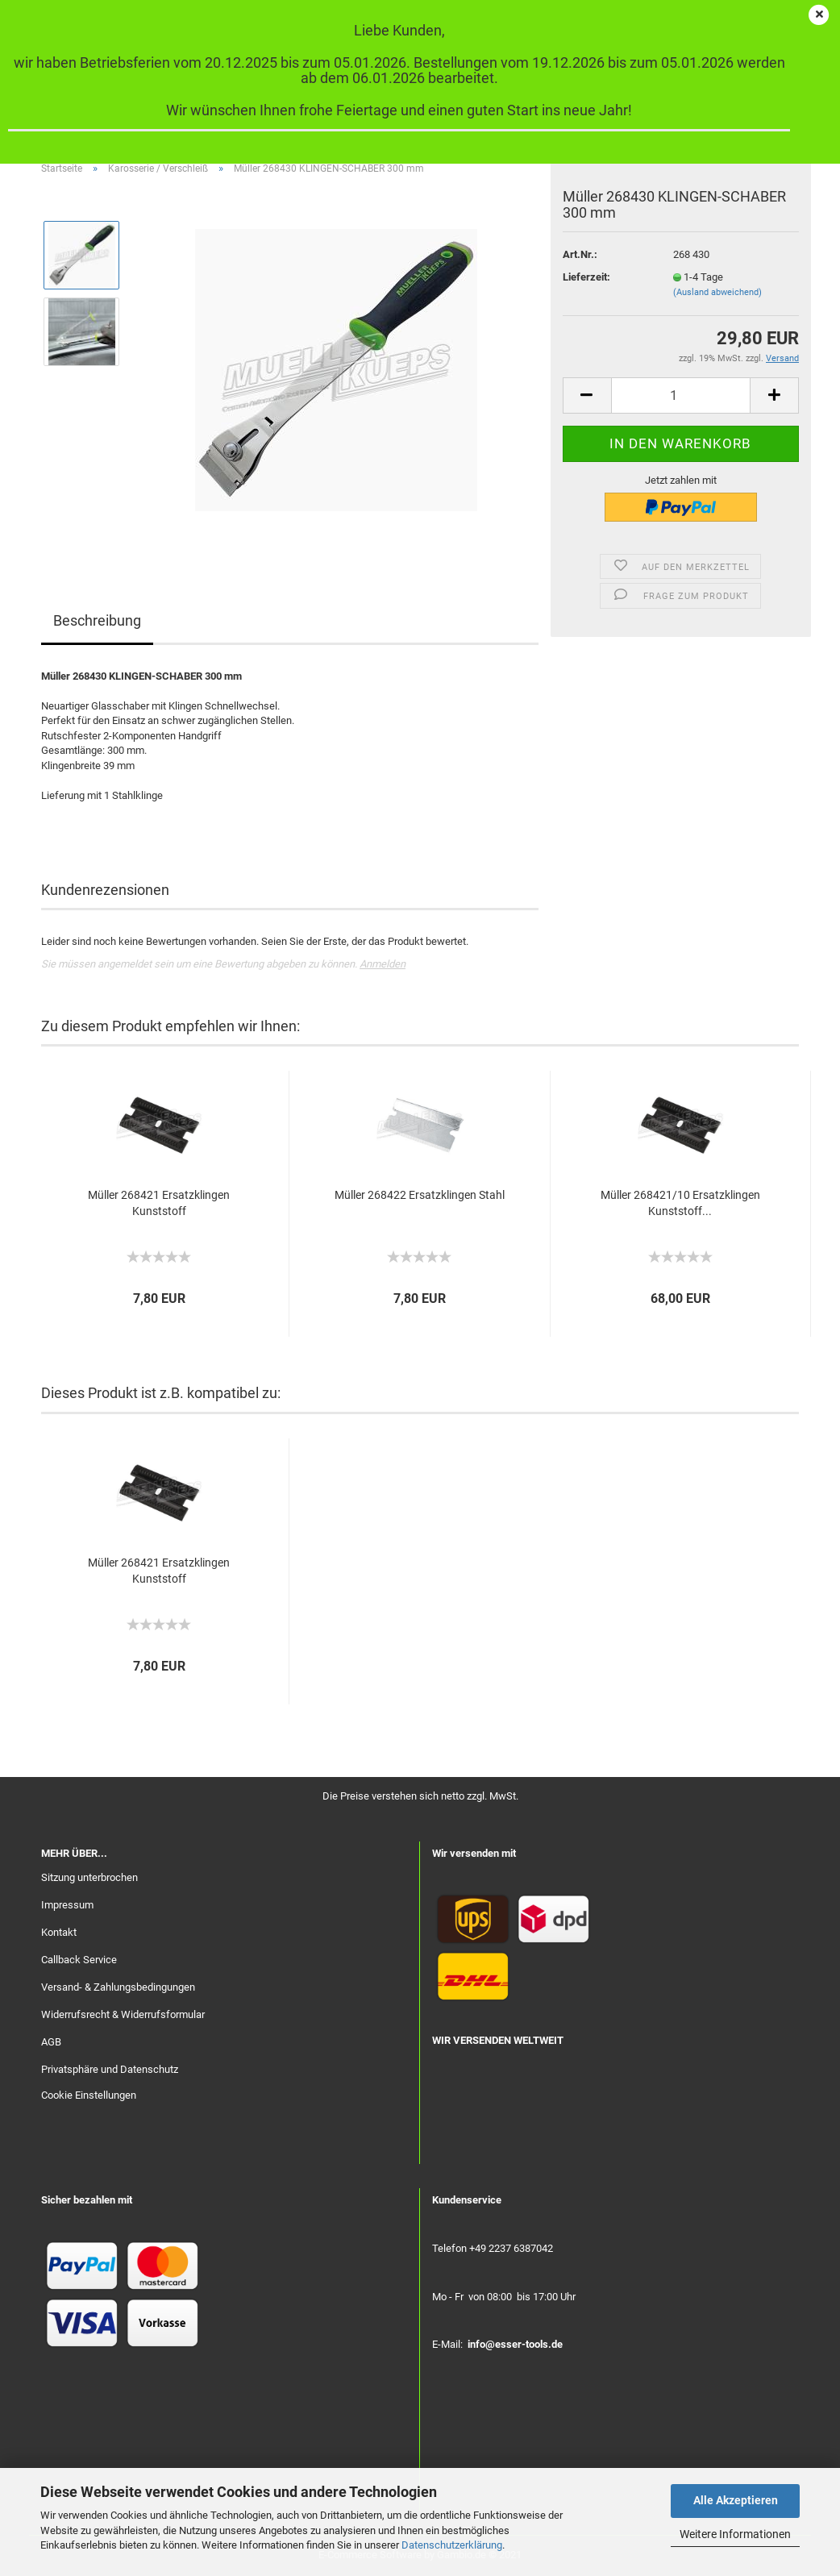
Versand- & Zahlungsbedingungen (118, 1987)
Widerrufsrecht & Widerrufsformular (123, 2014)
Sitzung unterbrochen (89, 1877)
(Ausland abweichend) (717, 292)
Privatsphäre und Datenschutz (109, 2069)
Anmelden (382, 964)
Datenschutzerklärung (451, 2545)
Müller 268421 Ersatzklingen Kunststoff (159, 1202)
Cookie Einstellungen (88, 2095)
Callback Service (79, 1960)
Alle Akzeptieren (735, 2500)
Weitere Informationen (735, 2534)
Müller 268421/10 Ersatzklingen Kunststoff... (680, 1202)
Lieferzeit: (586, 277)
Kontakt (59, 1932)
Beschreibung (97, 620)
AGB (51, 2042)
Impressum (67, 1905)
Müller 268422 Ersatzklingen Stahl (420, 1194)
